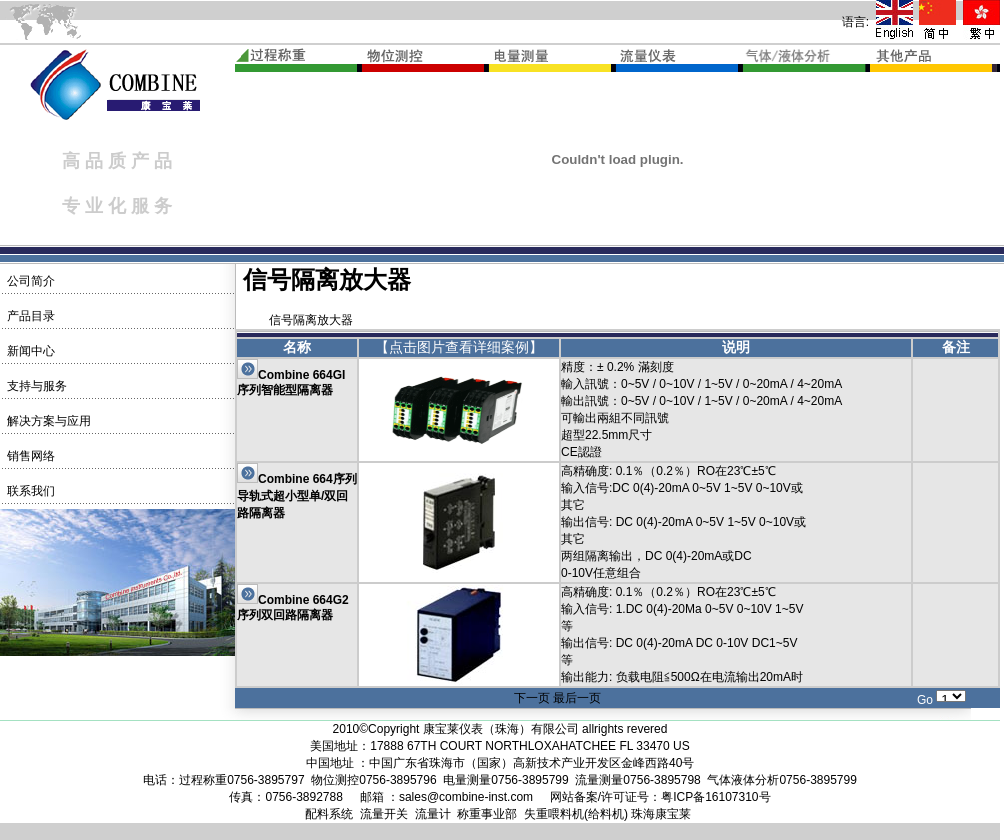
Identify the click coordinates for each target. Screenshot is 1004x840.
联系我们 (28, 491)
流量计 (433, 814)
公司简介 (28, 281)
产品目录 (28, 316)
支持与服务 (34, 386)
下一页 (532, 698)
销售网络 (28, 456)
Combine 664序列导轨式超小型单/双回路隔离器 (297, 496)
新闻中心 (28, 351)
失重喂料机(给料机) (576, 814)
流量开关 (384, 814)
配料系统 (329, 814)
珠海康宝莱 (661, 814)
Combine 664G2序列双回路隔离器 (293, 607)
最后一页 (577, 698)
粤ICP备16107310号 (715, 797)
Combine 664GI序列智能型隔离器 (291, 382)
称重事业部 (487, 814)
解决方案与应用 (46, 421)
